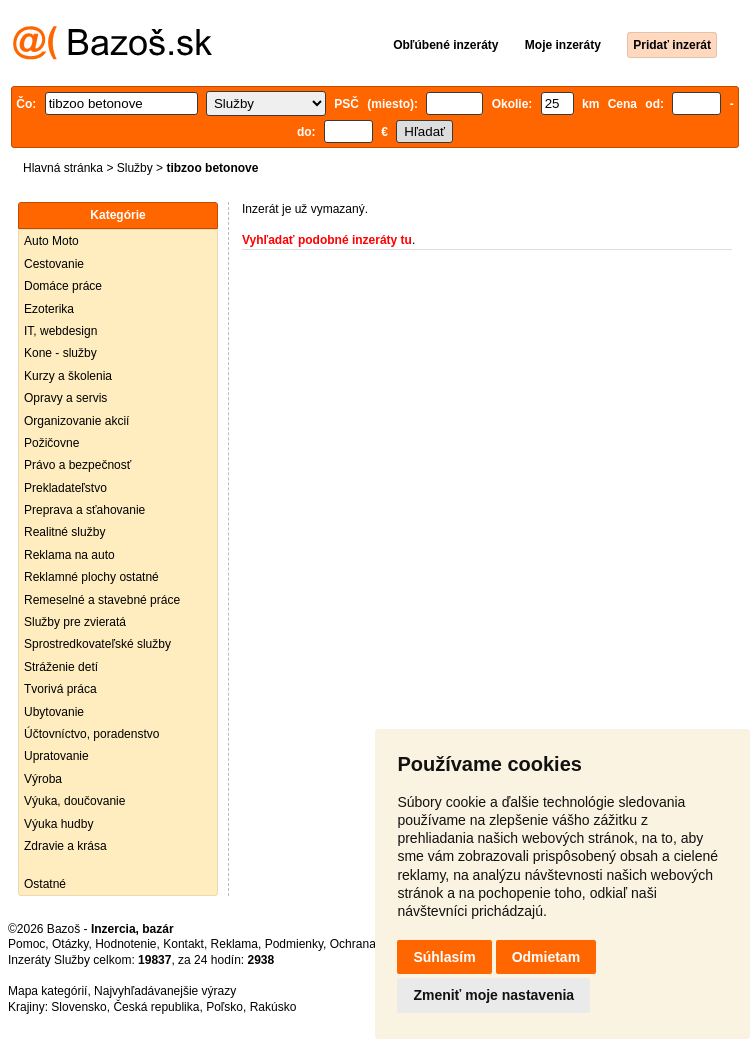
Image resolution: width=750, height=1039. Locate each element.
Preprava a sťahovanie (84, 510)
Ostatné (45, 884)
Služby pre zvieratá (75, 622)
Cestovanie (54, 264)
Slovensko (78, 1007)
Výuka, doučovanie (74, 801)
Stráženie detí (61, 667)
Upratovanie (56, 756)
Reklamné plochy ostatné (91, 577)
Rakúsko (273, 1007)
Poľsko (224, 1007)
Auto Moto (51, 241)
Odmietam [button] (546, 957)
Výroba (43, 779)
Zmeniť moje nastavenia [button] (493, 995)
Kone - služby (60, 353)
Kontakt (183, 944)
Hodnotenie (125, 944)
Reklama (234, 944)
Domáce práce (63, 286)
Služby (135, 168)
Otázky (70, 944)
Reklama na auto (69, 555)
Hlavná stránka (63, 168)
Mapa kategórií (47, 991)
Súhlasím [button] (444, 957)
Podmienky (294, 944)
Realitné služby (64, 532)
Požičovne (51, 443)
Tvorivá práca (60, 689)
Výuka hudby (58, 824)
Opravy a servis (65, 398)
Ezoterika (49, 309)
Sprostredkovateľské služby (97, 644)
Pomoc (26, 944)
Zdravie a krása (65, 846)
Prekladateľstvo (65, 488)
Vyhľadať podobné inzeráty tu (327, 240)
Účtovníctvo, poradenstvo (91, 734)
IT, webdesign (60, 331)
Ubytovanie (54, 712)
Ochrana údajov (372, 944)
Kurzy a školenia (68, 376)
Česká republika (156, 1007)
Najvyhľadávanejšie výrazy (165, 991)
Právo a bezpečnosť (77, 465)
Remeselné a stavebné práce (102, 600)
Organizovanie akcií (76, 421)
